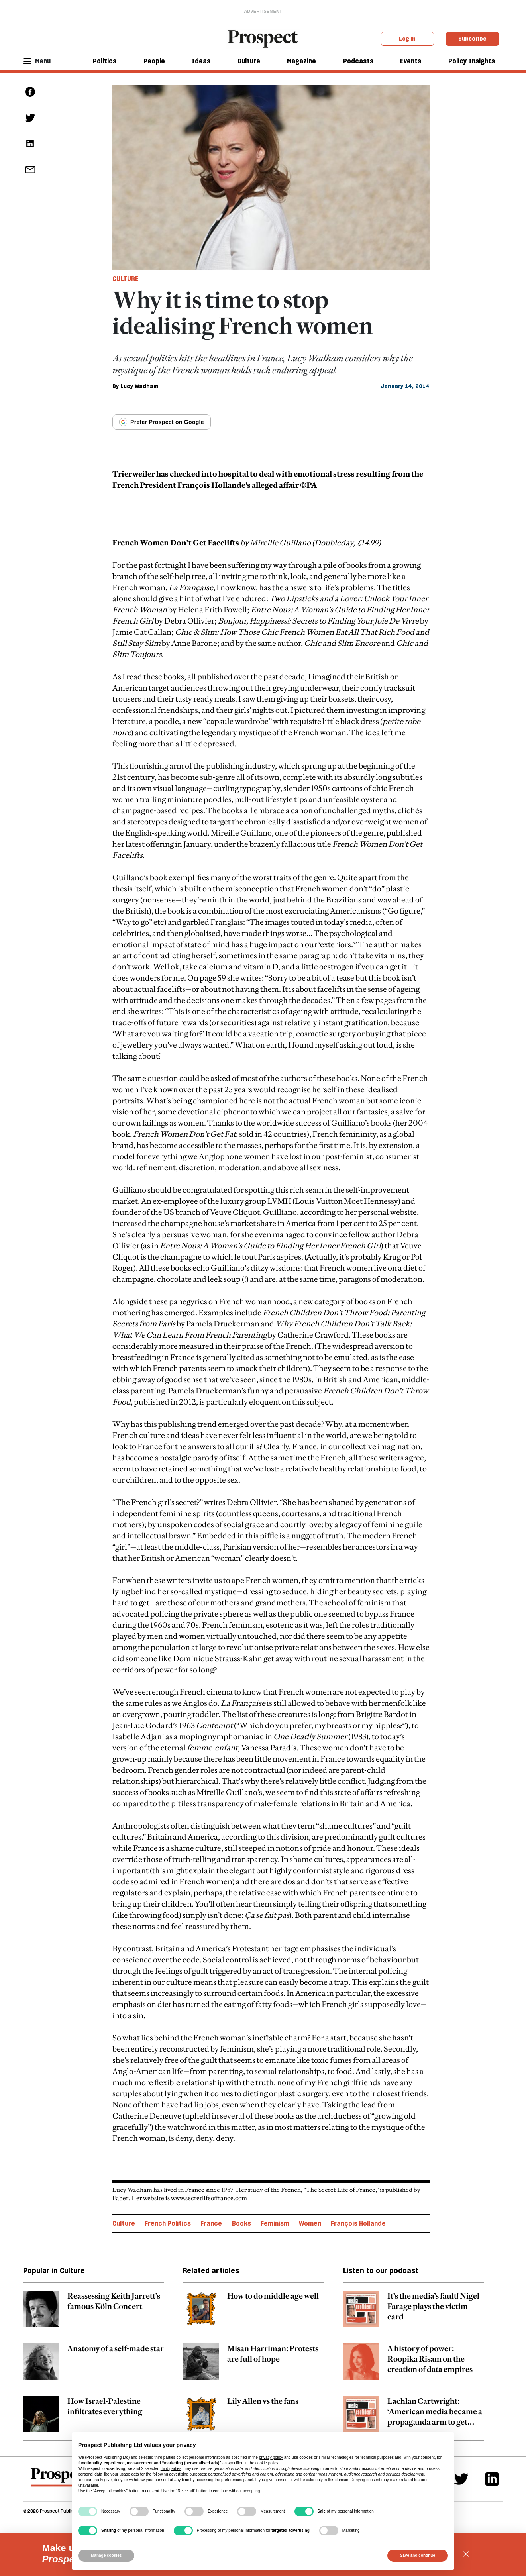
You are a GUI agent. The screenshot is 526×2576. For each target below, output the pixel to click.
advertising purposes (187, 2474)
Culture (248, 61)
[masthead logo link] (263, 38)
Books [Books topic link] (241, 2223)
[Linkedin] (492, 2479)
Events (410, 61)
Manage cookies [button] (106, 2555)
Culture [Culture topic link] (123, 2223)
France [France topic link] (211, 2223)
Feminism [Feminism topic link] (275, 2223)
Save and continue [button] (417, 2555)
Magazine (301, 61)
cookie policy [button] (266, 2463)
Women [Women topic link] (310, 2223)
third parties (171, 2468)
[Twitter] (461, 2479)
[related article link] (93, 2313)
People (154, 61)
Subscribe (472, 38)
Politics (104, 61)
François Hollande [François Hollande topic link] (358, 2223)
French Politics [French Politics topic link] (168, 2223)
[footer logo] (60, 2481)
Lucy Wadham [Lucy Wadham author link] (139, 386)
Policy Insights (471, 61)
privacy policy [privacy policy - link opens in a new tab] (271, 2457)
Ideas (201, 61)
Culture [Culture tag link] (125, 279)
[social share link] (30, 170)
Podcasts (358, 61)
